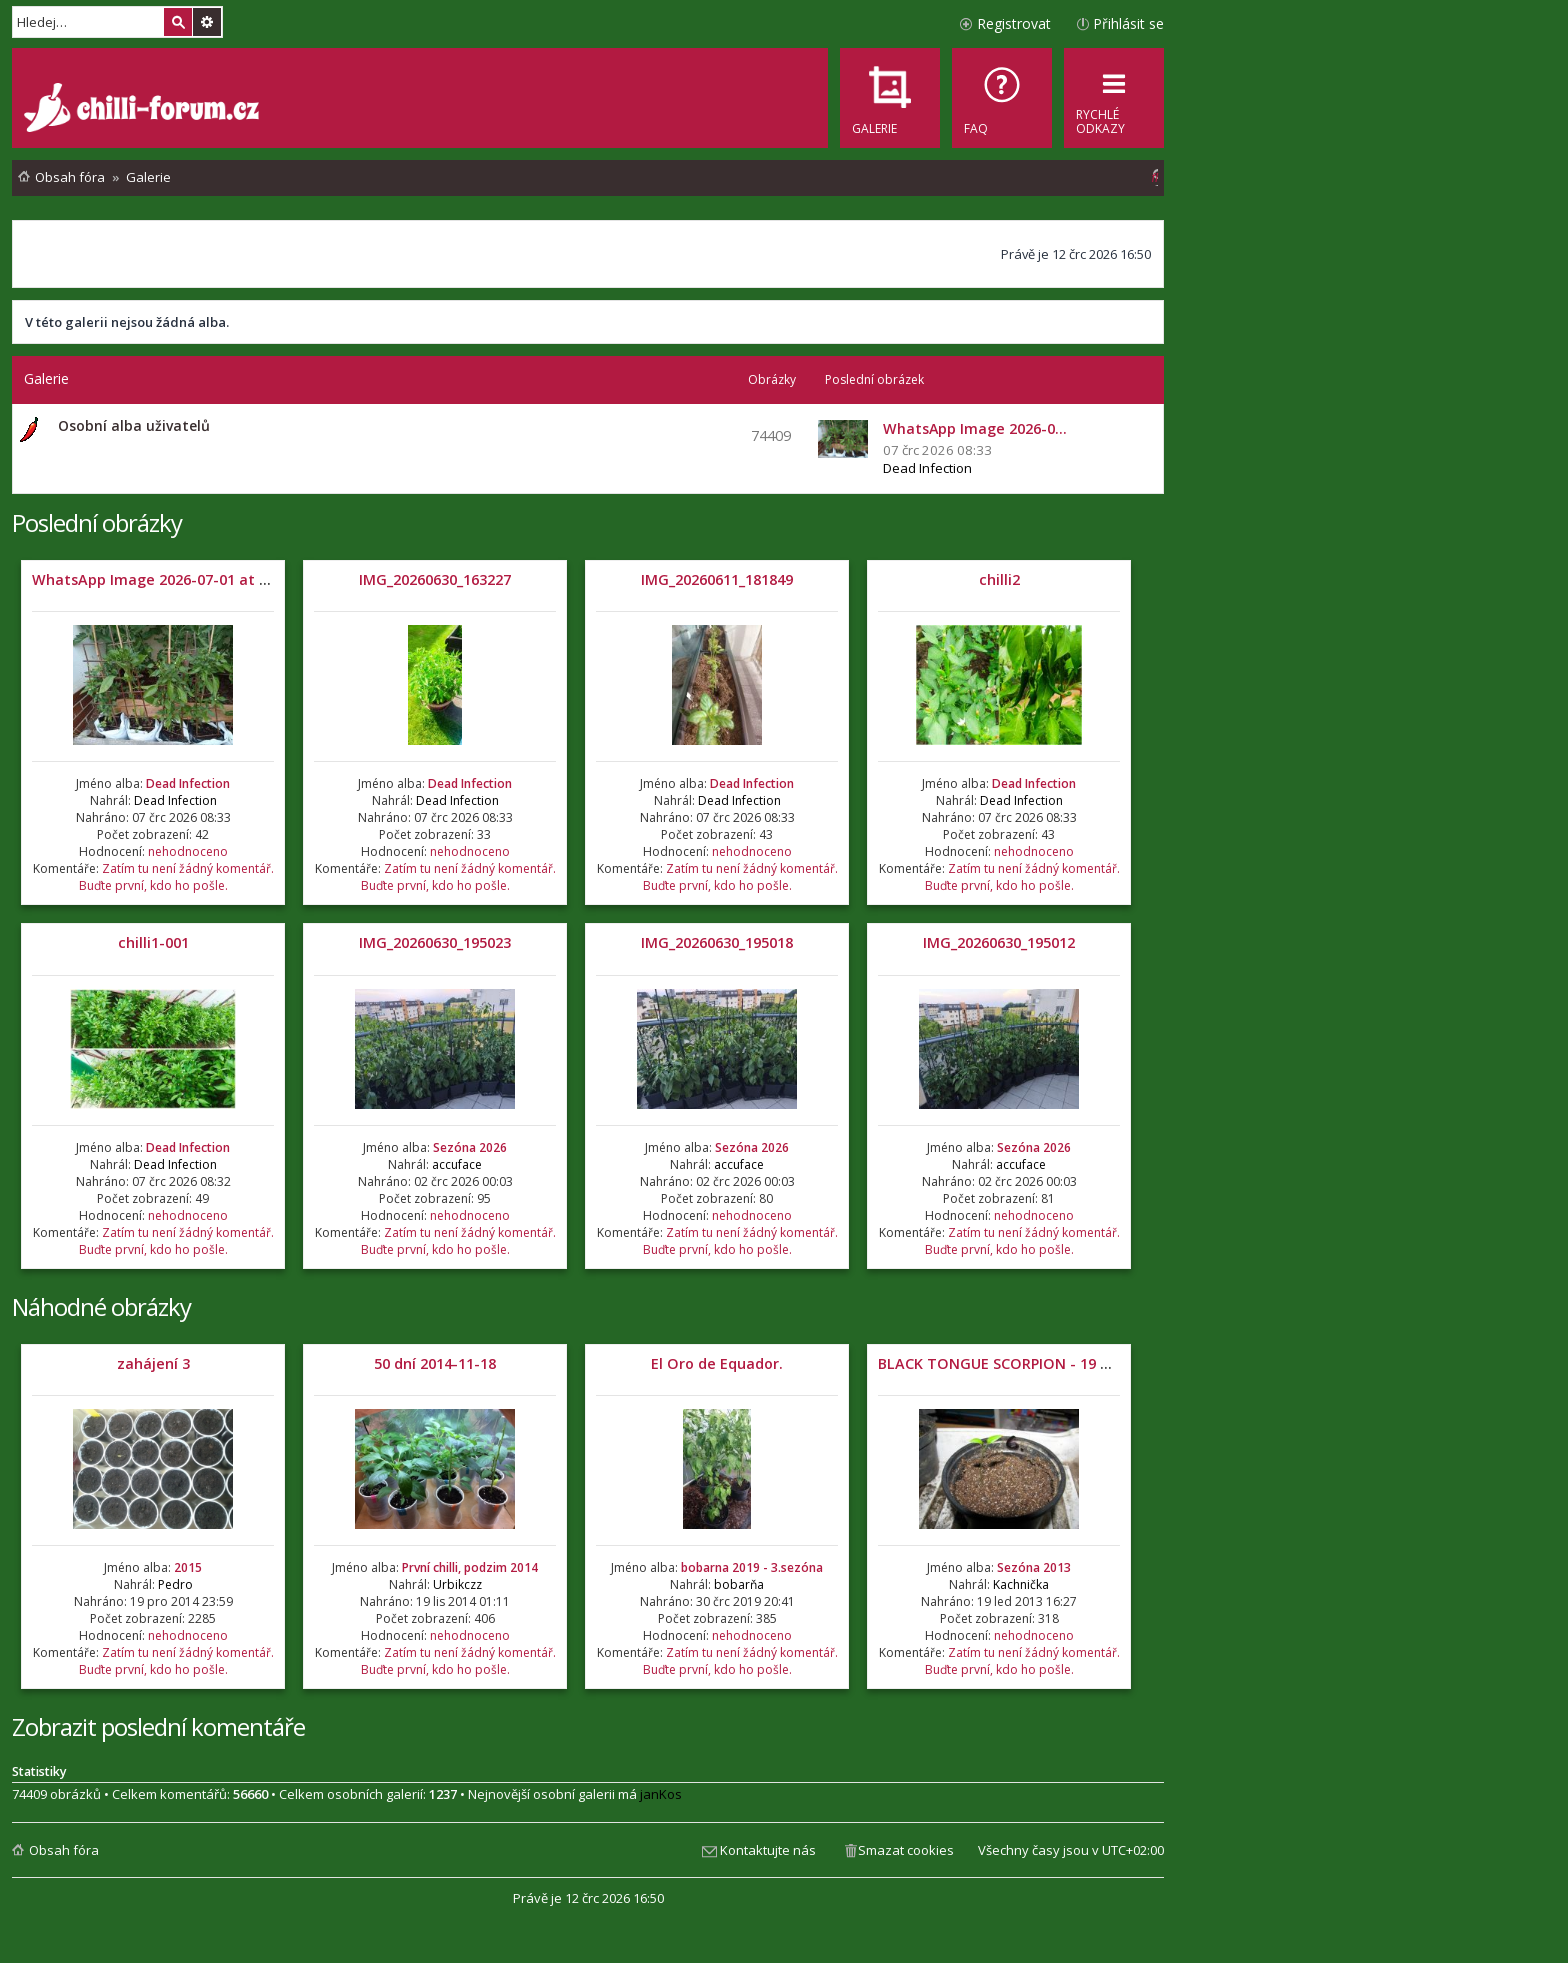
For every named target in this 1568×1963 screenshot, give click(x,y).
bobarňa (739, 1584)
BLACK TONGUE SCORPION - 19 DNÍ (1001, 1363)
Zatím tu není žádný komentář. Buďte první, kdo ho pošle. (176, 877)
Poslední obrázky (97, 522)
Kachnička (1021, 1584)
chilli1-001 (153, 942)
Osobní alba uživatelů (134, 425)
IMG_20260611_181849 (717, 579)
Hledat (178, 22)
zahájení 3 (153, 1363)
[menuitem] (1002, 98)
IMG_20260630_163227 (435, 579)
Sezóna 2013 (1034, 1567)
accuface (457, 1164)
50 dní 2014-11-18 (435, 1363)
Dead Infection (927, 468)
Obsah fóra (64, 1850)
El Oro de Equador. (717, 1363)
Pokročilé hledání (207, 22)
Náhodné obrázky (101, 1306)
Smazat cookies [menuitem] (906, 1850)
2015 (188, 1567)
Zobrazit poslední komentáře (158, 1726)
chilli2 (999, 579)
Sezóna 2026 (470, 1147)
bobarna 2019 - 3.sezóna (752, 1567)
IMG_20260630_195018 (717, 942)
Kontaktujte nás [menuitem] (768, 1850)
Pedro (175, 1584)
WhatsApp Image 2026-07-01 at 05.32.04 (173, 579)
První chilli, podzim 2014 (470, 1567)
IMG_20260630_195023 (435, 942)
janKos (661, 1794)
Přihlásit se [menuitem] (1128, 23)
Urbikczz (457, 1584)
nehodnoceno (188, 851)
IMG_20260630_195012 (999, 942)
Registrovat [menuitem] (1014, 23)
